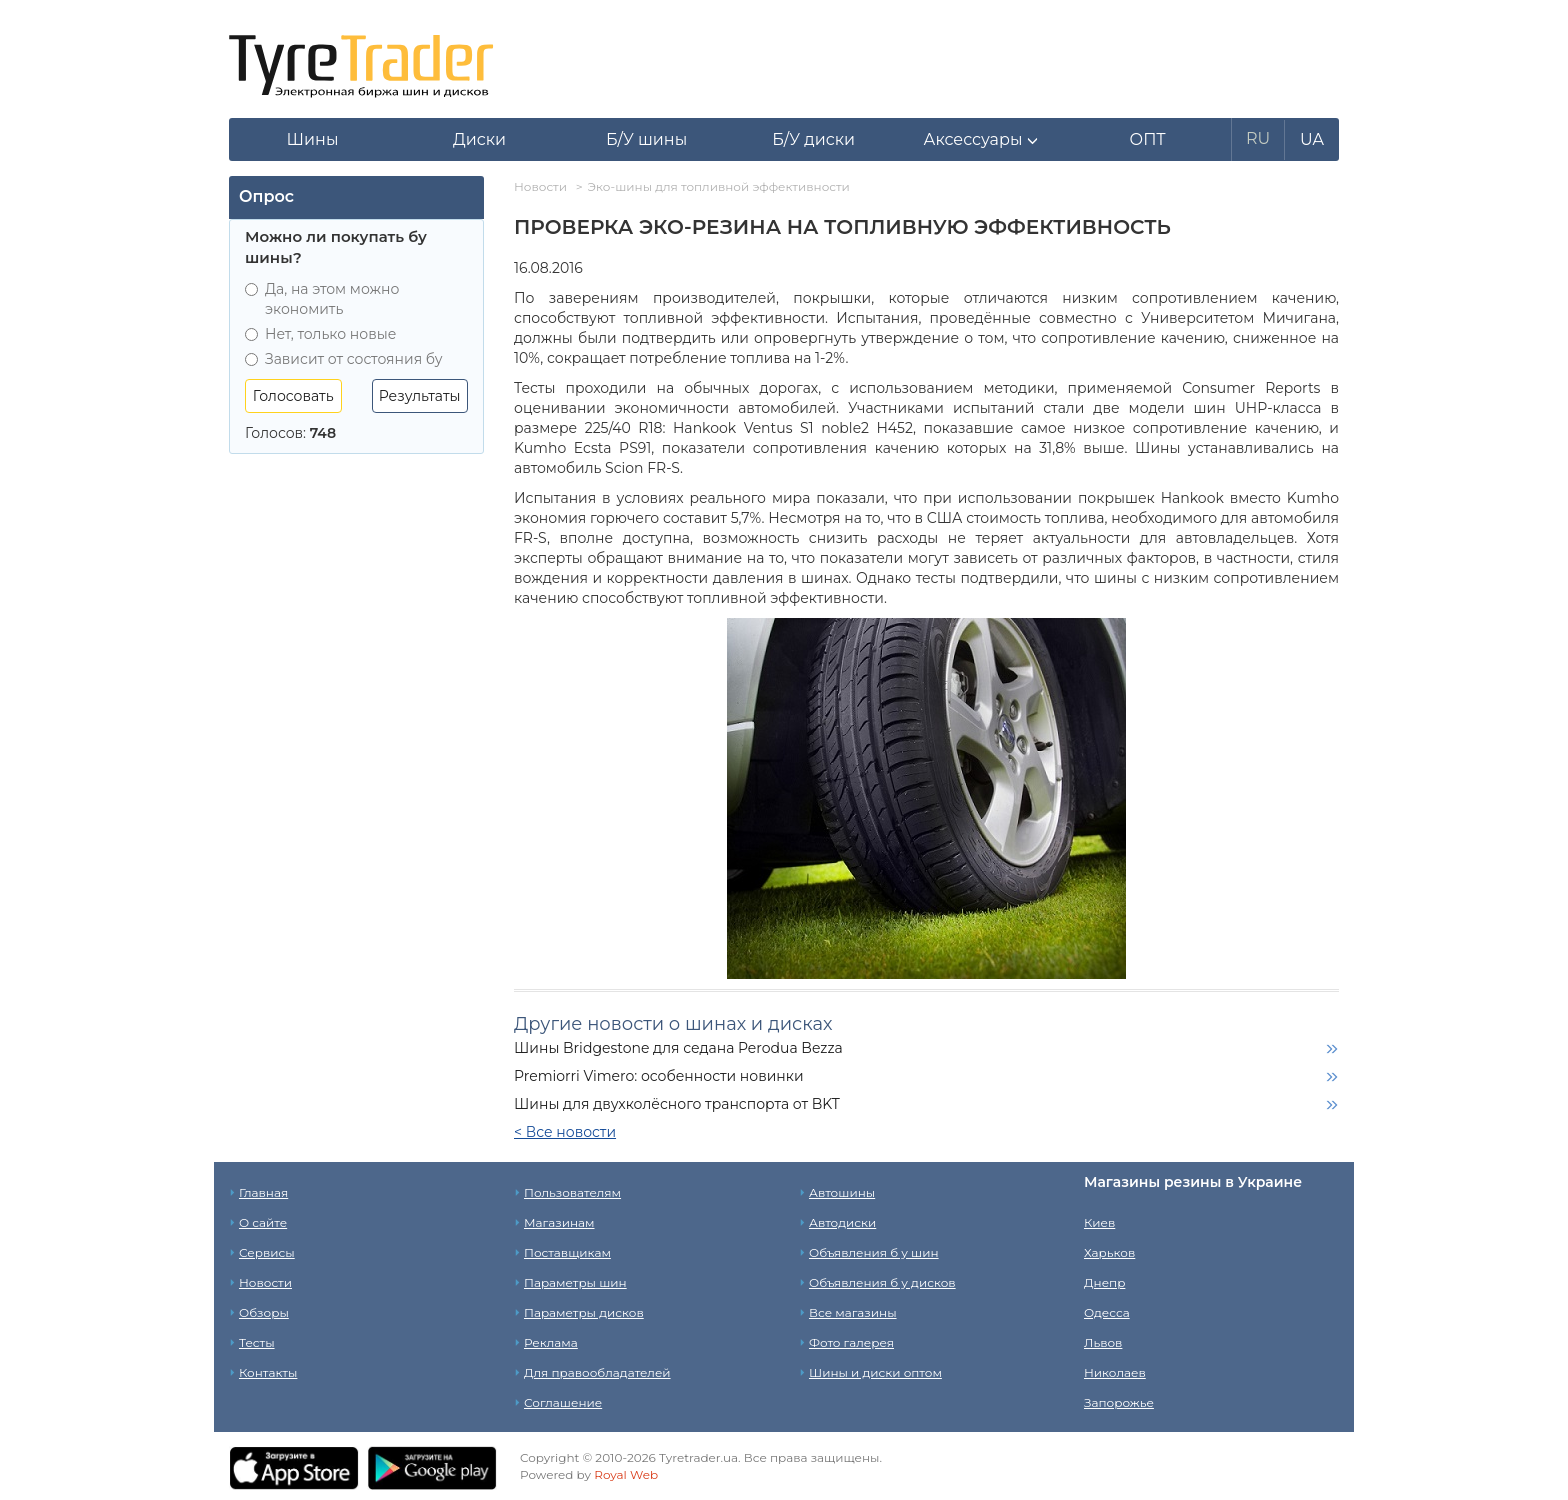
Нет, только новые (320, 334)
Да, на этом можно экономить (322, 299)
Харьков (1109, 1252)
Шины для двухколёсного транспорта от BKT (677, 1104)
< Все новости (565, 1132)
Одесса (1107, 1312)
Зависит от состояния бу (344, 359)
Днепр (1104, 1282)
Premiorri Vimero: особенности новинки (659, 1076)
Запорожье (1119, 1402)
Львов (1103, 1342)
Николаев (1115, 1372)
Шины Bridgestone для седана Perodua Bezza (678, 1048)
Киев (1099, 1222)
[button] (980, 140)
